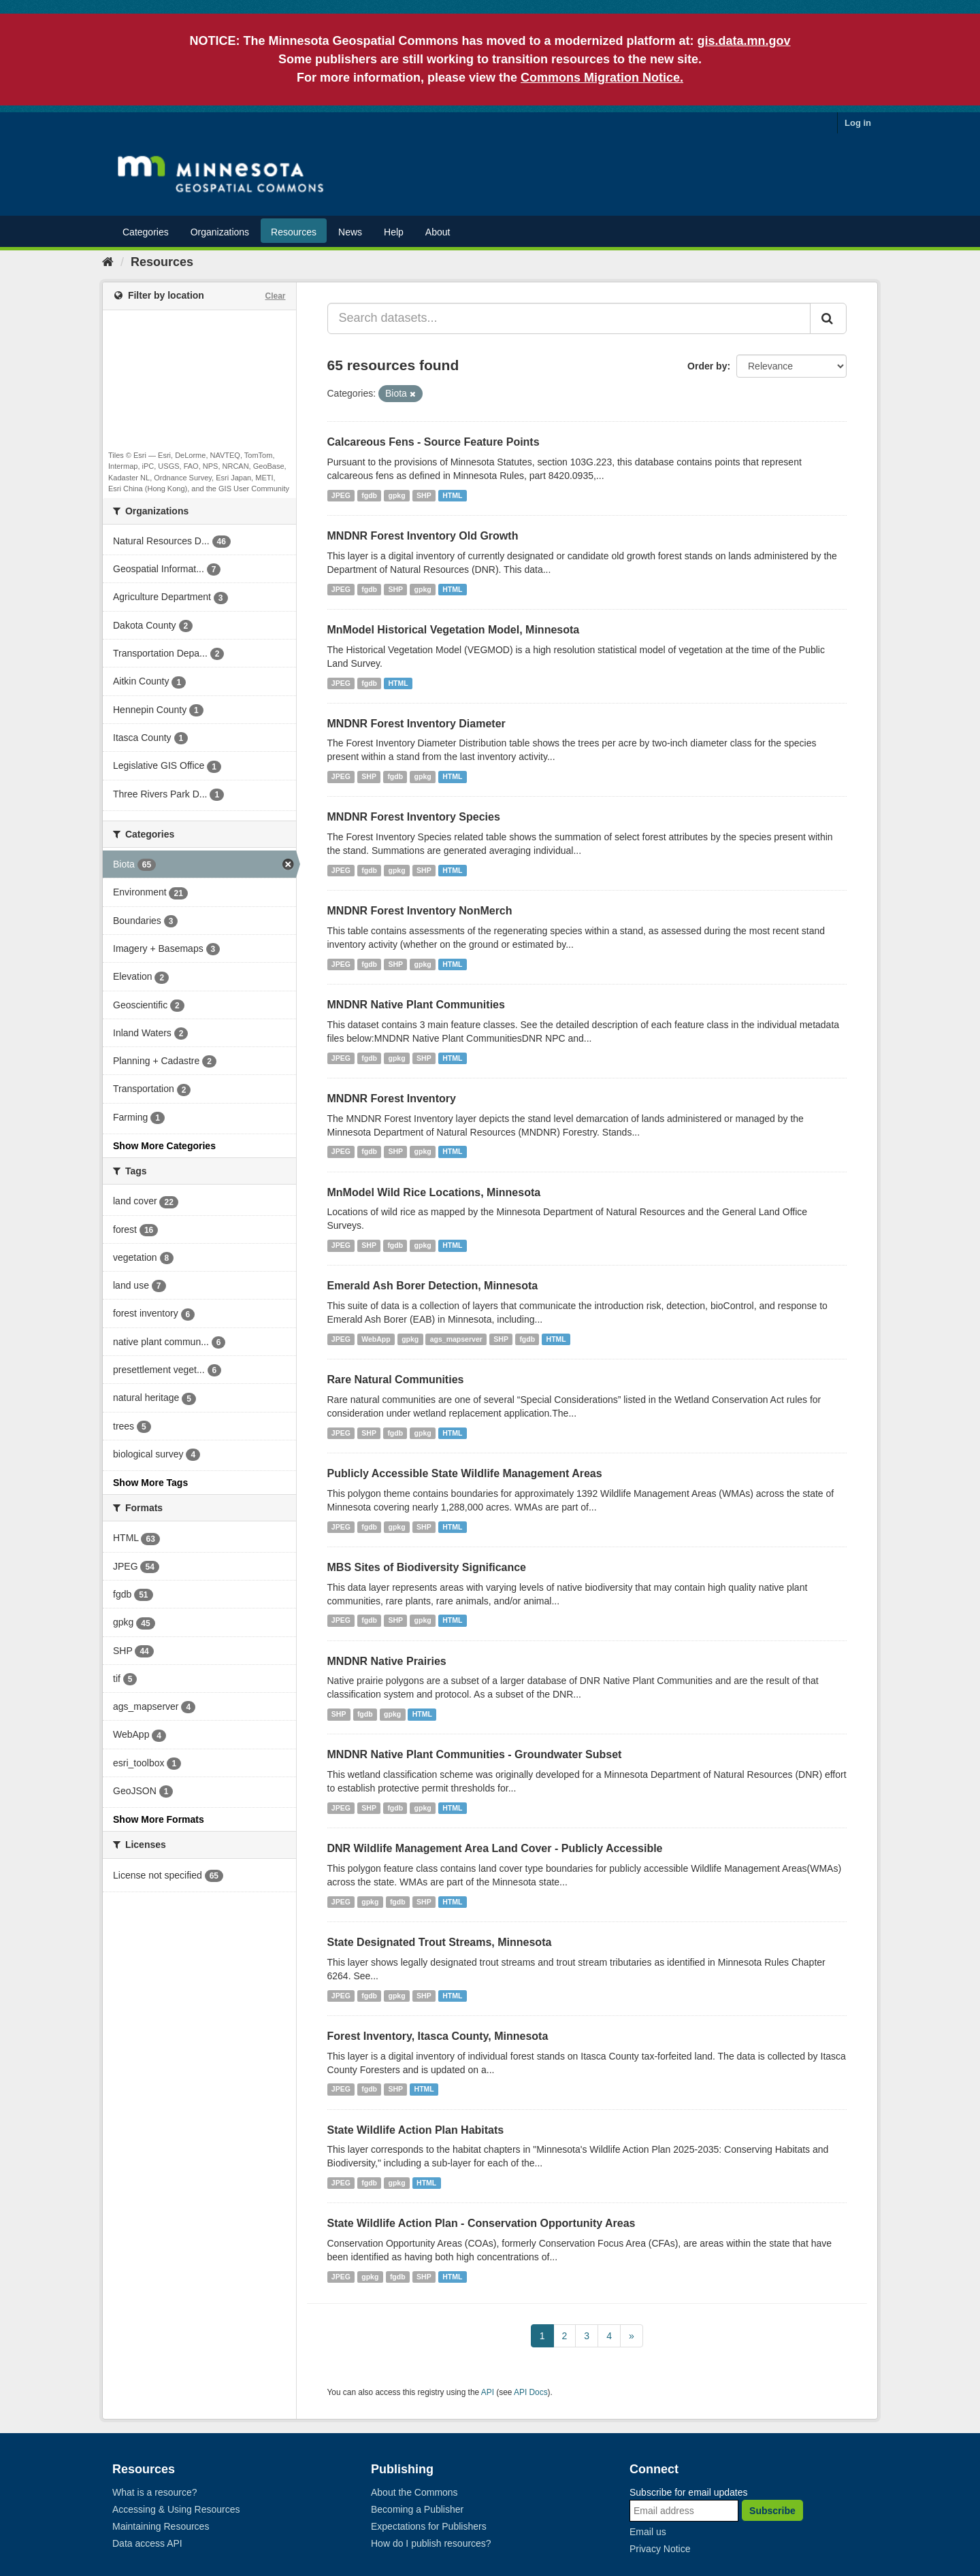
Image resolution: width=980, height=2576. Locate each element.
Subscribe (772, 2510)
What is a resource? (154, 2492)
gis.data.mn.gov (744, 41)
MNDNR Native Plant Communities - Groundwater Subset (474, 1754)
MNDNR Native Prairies (386, 1661)
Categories (145, 232)
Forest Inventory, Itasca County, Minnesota (438, 2036)
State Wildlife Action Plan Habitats (415, 2130)
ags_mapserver (456, 1339)
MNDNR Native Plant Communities (416, 1004)
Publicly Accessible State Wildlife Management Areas (464, 1473)
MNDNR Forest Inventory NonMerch (419, 911)
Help (394, 232)
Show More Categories (164, 1145)
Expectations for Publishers (429, 2526)
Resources (293, 232)
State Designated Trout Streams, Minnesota (439, 1942)
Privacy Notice (660, 2548)
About (438, 232)
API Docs (531, 2392)
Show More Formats (158, 1819)
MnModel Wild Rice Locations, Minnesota (434, 1192)
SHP (423, 495)
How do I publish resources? (431, 2543)
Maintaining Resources (160, 2526)
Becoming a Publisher (417, 2509)
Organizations (220, 232)
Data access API (147, 2543)
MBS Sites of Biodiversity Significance (427, 1567)
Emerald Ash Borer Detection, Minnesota (432, 1285)
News (350, 232)
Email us (648, 2531)
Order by (707, 366)
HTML (452, 495)
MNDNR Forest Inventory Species (413, 817)
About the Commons (414, 2492)
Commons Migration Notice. (602, 77)
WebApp (375, 1339)
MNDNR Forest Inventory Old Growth (423, 536)
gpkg (397, 495)
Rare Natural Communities (395, 1379)
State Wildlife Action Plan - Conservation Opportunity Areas (481, 2223)
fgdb (369, 495)
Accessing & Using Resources (176, 2509)
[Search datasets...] (569, 318)
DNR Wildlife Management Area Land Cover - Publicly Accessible (495, 1848)
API (487, 2392)
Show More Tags (150, 1482)
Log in (858, 123)
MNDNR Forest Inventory (391, 1098)
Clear (275, 296)
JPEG (340, 495)
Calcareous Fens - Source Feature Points (433, 442)
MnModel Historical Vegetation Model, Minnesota (453, 629)
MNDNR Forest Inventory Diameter (416, 723)
